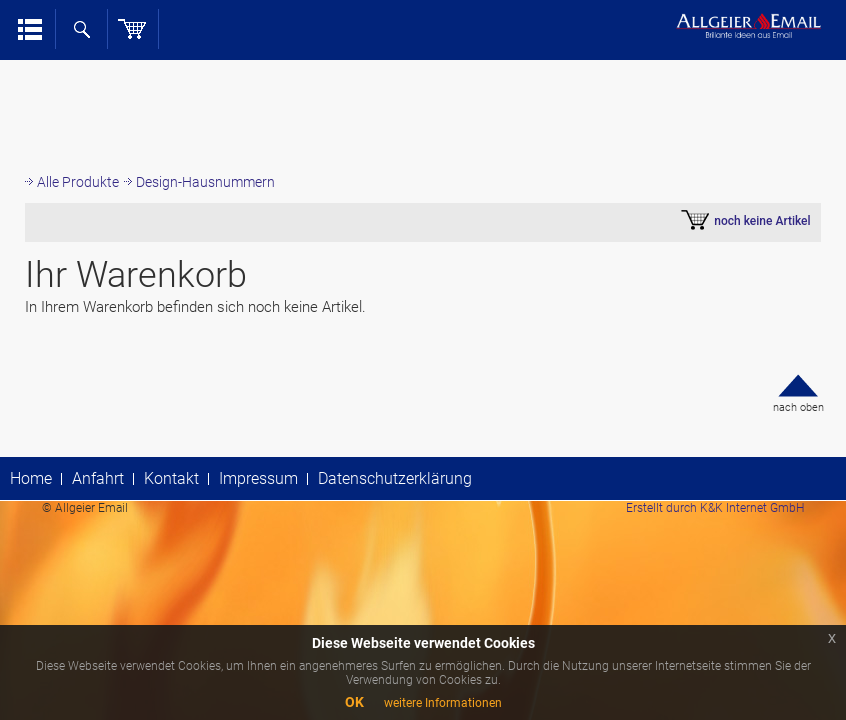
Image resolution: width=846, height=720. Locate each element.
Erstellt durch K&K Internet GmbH (715, 508)
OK (354, 702)
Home (31, 478)
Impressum (258, 478)
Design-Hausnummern (205, 182)
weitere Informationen (443, 703)
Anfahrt (98, 478)
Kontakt (171, 478)
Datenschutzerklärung (395, 478)
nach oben (798, 407)
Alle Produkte (78, 182)
